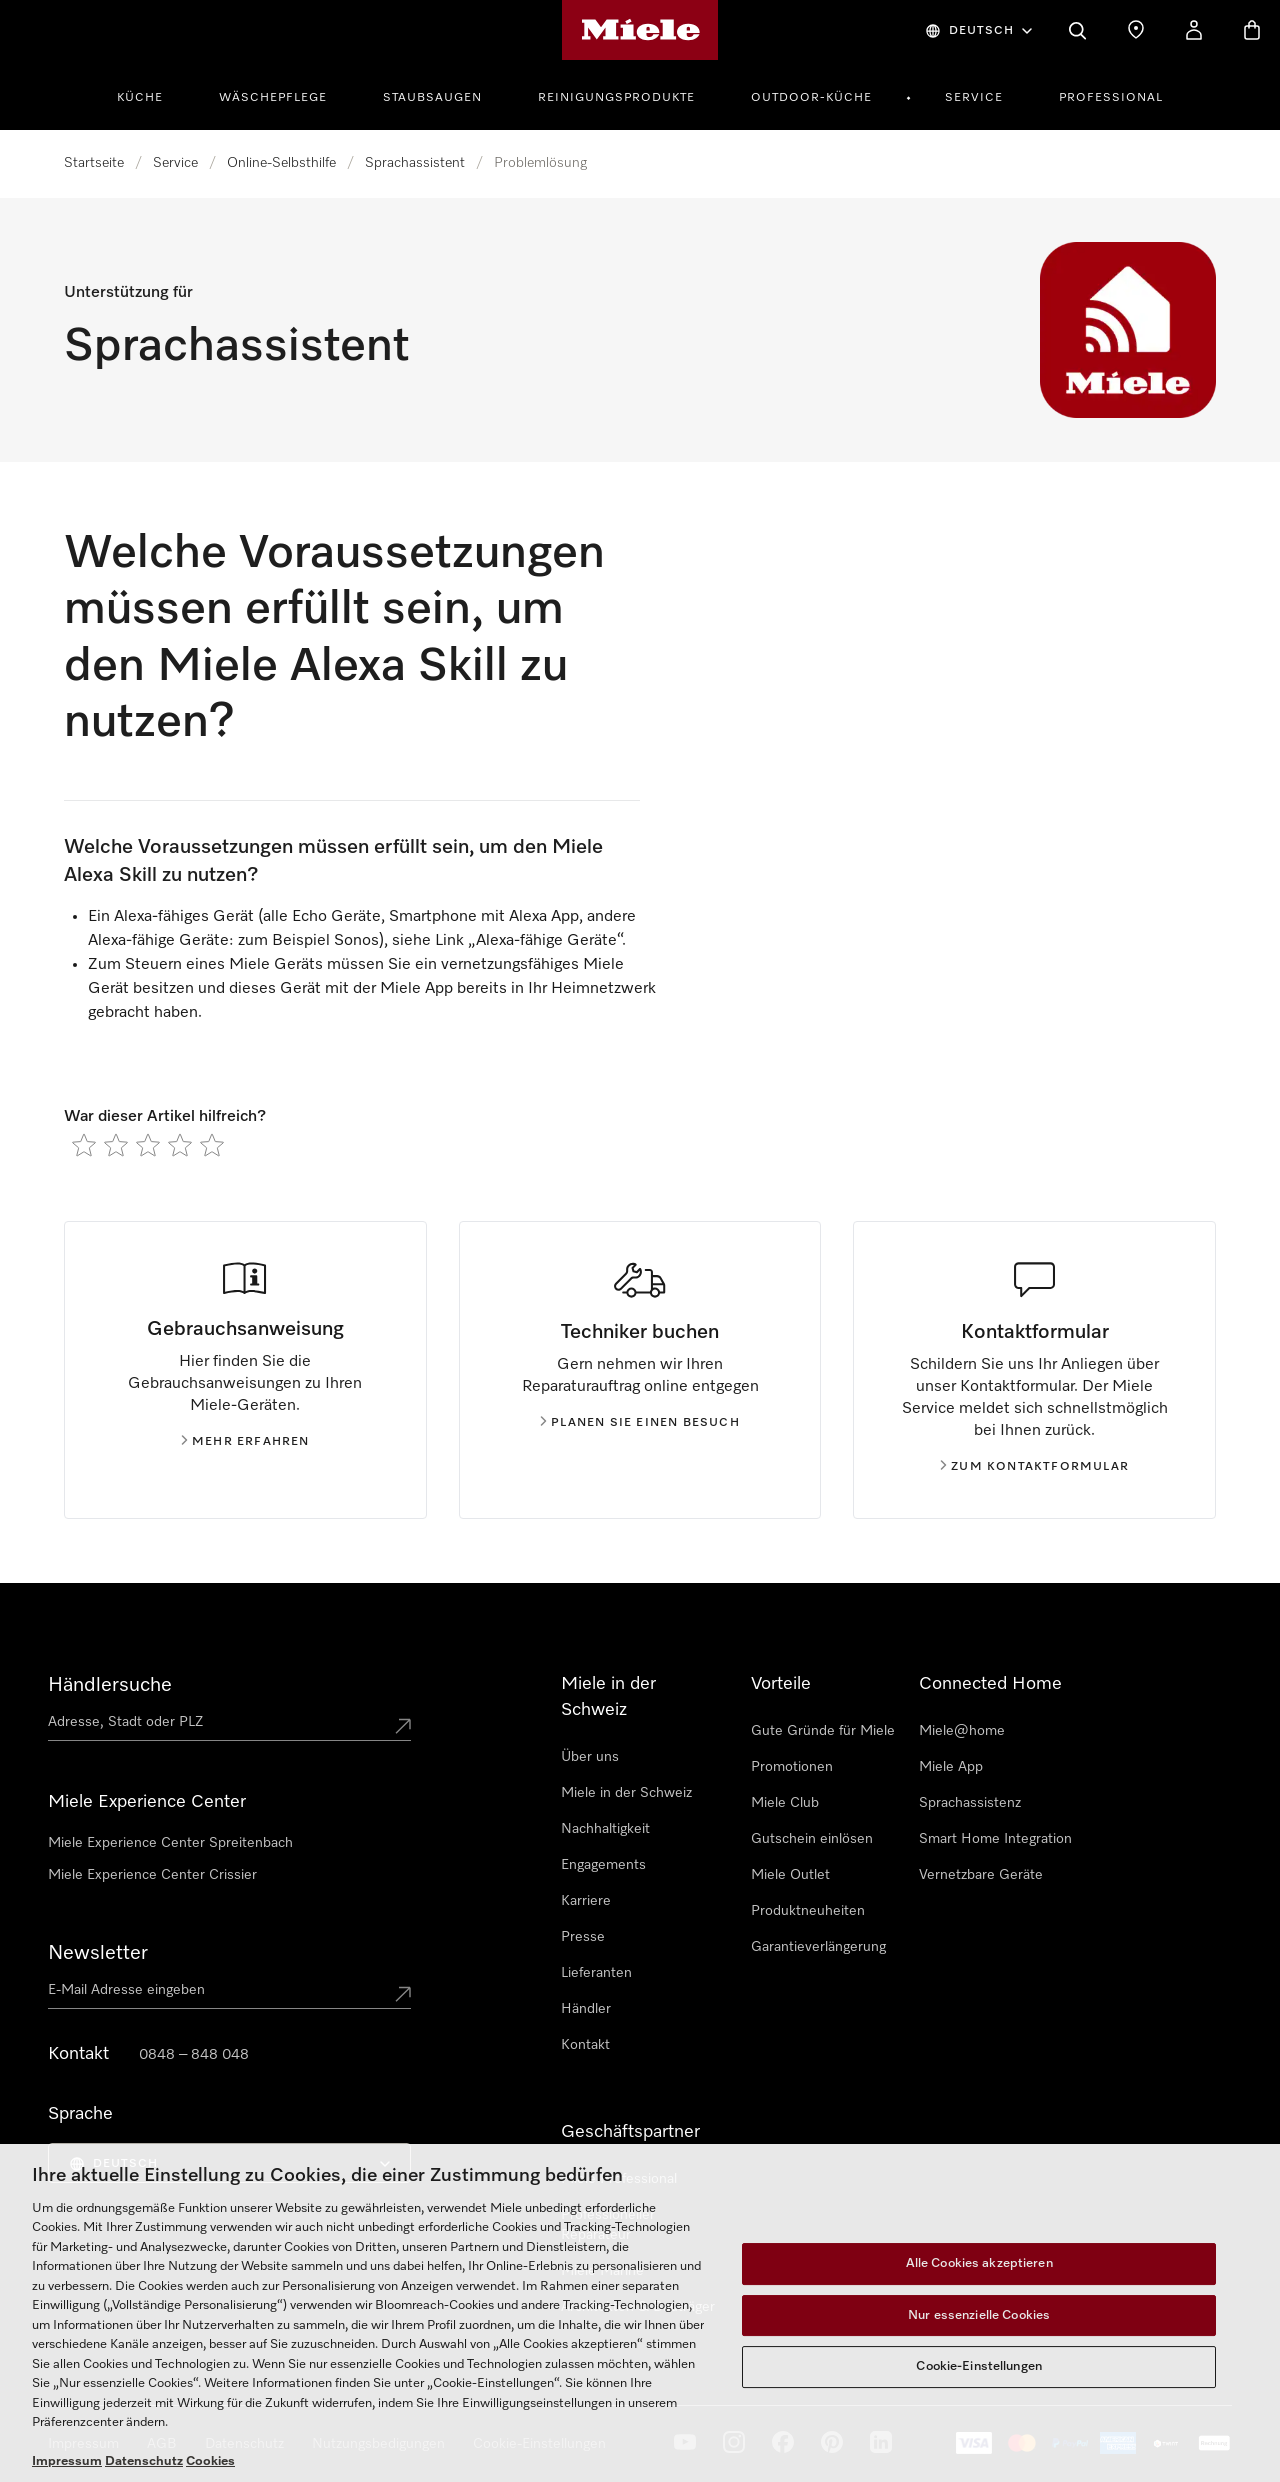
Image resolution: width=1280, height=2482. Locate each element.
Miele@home (962, 1731)
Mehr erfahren (245, 1442)
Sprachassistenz (970, 1803)
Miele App (951, 1767)
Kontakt (585, 2045)
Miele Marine (602, 2271)
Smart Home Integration (995, 1839)
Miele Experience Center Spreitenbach (170, 1843)
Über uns (590, 1757)
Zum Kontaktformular (1034, 1467)
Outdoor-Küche (811, 98)
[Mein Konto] (1194, 30)
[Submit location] (403, 1726)
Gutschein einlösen (812, 1839)
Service (974, 98)
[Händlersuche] (1136, 30)
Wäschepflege (273, 98)
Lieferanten (596, 1973)
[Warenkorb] (1252, 30)
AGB (162, 2444)
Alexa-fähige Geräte (546, 941)
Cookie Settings (523, 2444)
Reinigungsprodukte (616, 98)
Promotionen (792, 1767)
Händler (586, 2009)
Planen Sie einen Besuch (640, 1423)
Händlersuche (110, 1685)
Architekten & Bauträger (638, 2307)
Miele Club (785, 1803)
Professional (1111, 98)
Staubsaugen (432, 98)
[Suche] (1078, 30)
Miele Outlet (790, 1875)
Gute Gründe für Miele (823, 1731)
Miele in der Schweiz (626, 1793)
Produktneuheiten (808, 1911)
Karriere (586, 1901)
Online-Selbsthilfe (281, 163)
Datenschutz (244, 2444)
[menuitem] (151, 95)
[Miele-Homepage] (640, 30)
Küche (140, 98)
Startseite (94, 163)
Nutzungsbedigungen (378, 2444)
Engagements (603, 1865)
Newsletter (98, 1953)
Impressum (83, 2444)
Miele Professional (619, 2179)
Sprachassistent (415, 163)
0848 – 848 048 (194, 2055)
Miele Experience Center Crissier (152, 1875)
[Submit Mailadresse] (403, 1994)
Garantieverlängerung (818, 1947)
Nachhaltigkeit (605, 1829)
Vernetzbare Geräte (981, 1875)
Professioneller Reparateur (608, 2225)
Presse (583, 1937)
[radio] (84, 1145)
